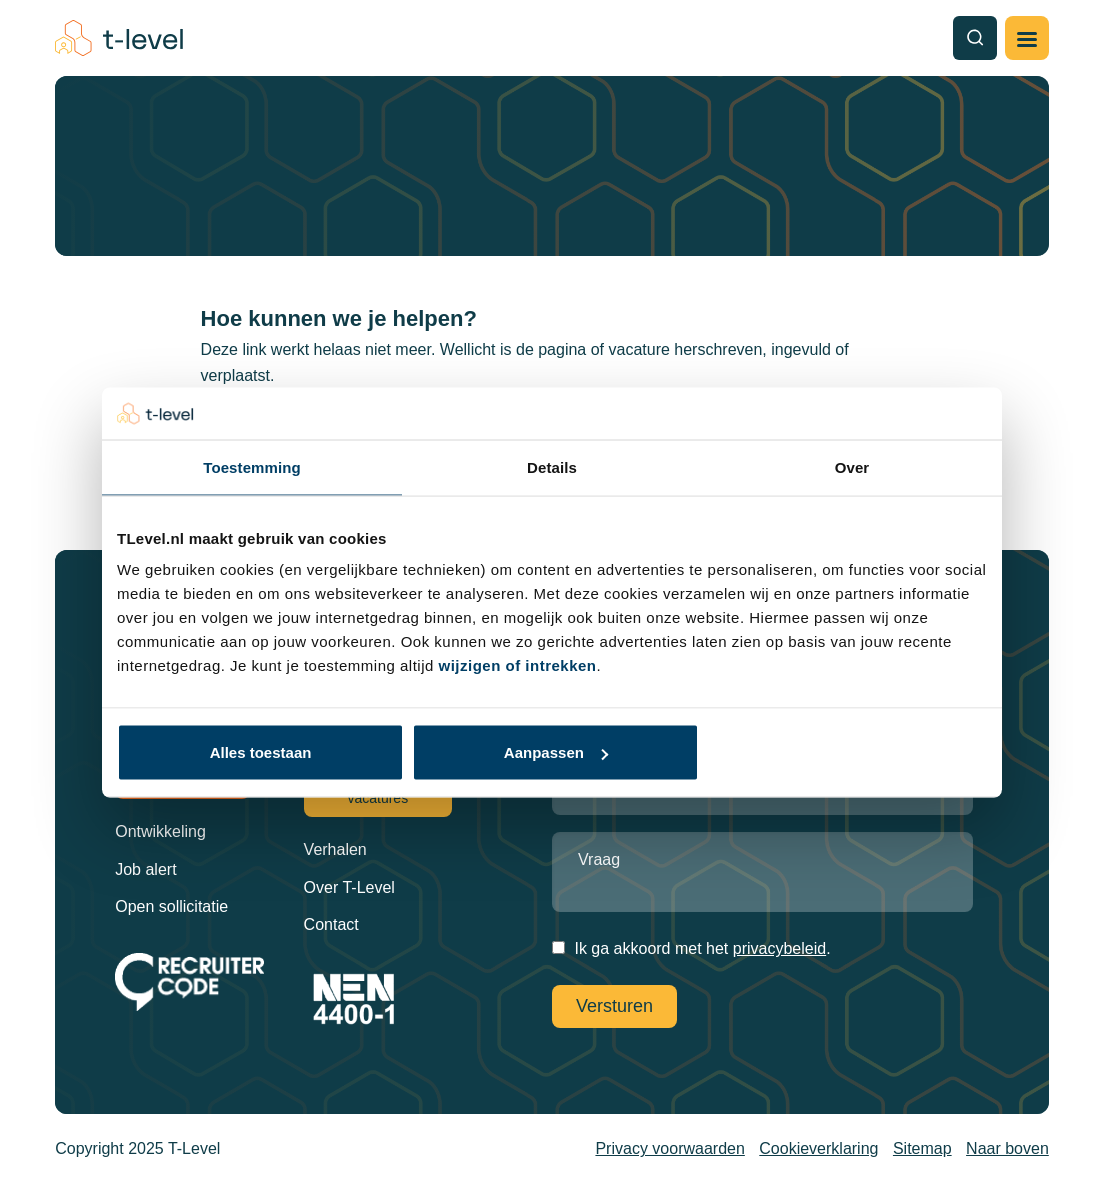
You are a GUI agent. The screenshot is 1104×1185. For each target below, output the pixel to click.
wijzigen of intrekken (518, 665)
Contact (331, 924)
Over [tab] (852, 466)
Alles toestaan (261, 752)
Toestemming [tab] (252, 466)
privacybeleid (779, 948)
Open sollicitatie (171, 906)
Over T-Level (349, 887)
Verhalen (335, 849)
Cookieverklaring (818, 1148)
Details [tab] (552, 466)
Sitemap (922, 1148)
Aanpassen (556, 752)
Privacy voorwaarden (669, 1148)
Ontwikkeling (160, 831)
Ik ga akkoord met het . (702, 948)
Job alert (145, 869)
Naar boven (1007, 1148)
